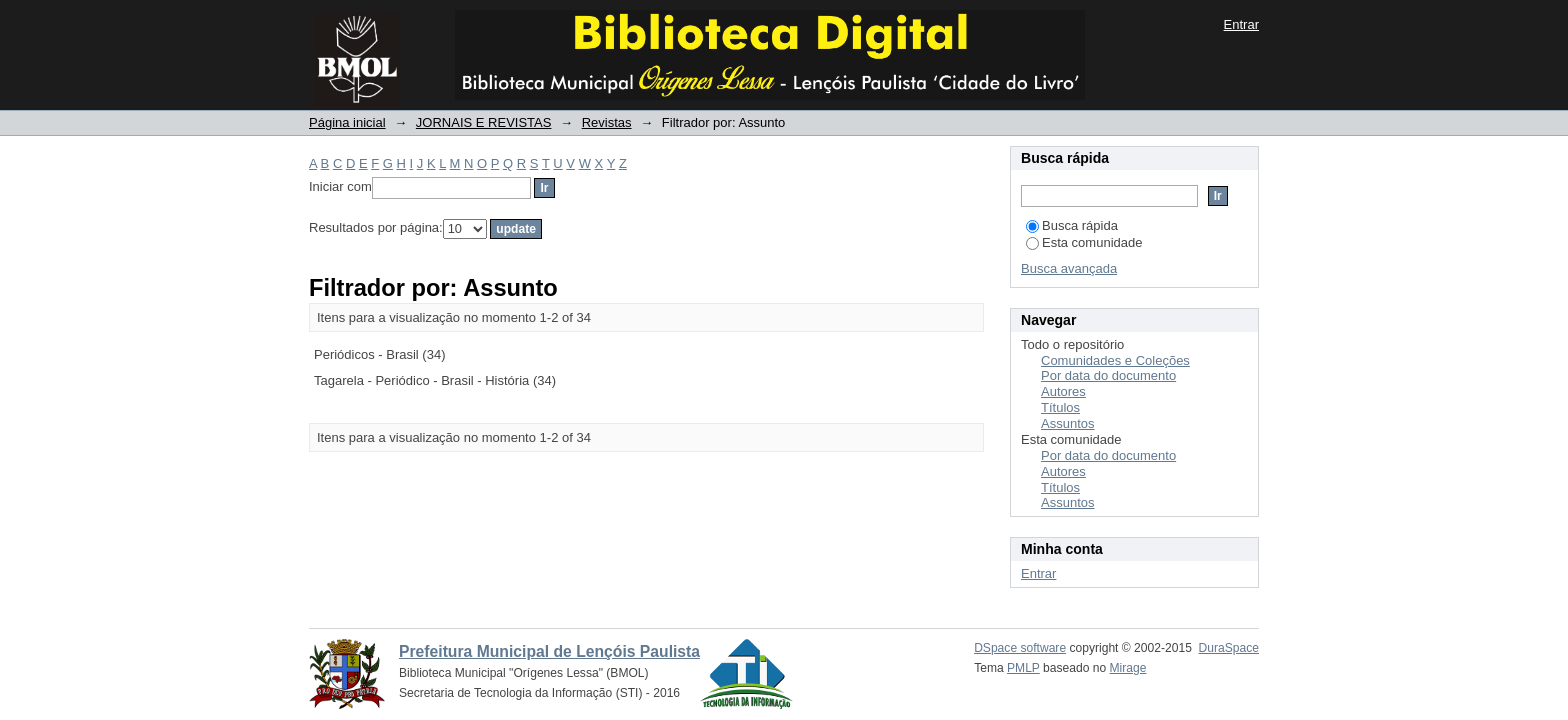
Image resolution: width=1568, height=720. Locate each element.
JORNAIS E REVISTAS (484, 122)
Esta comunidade (1084, 242)
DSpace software (1020, 648)
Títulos (1060, 407)
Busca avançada (1069, 268)
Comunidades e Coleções (1115, 360)
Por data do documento (1108, 375)
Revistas (607, 122)
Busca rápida (1072, 225)
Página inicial (347, 122)
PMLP (1023, 668)
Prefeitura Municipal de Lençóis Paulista (549, 651)
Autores (1063, 391)
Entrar (1241, 24)
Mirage (1128, 668)
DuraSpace (1229, 648)
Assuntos (1067, 423)
